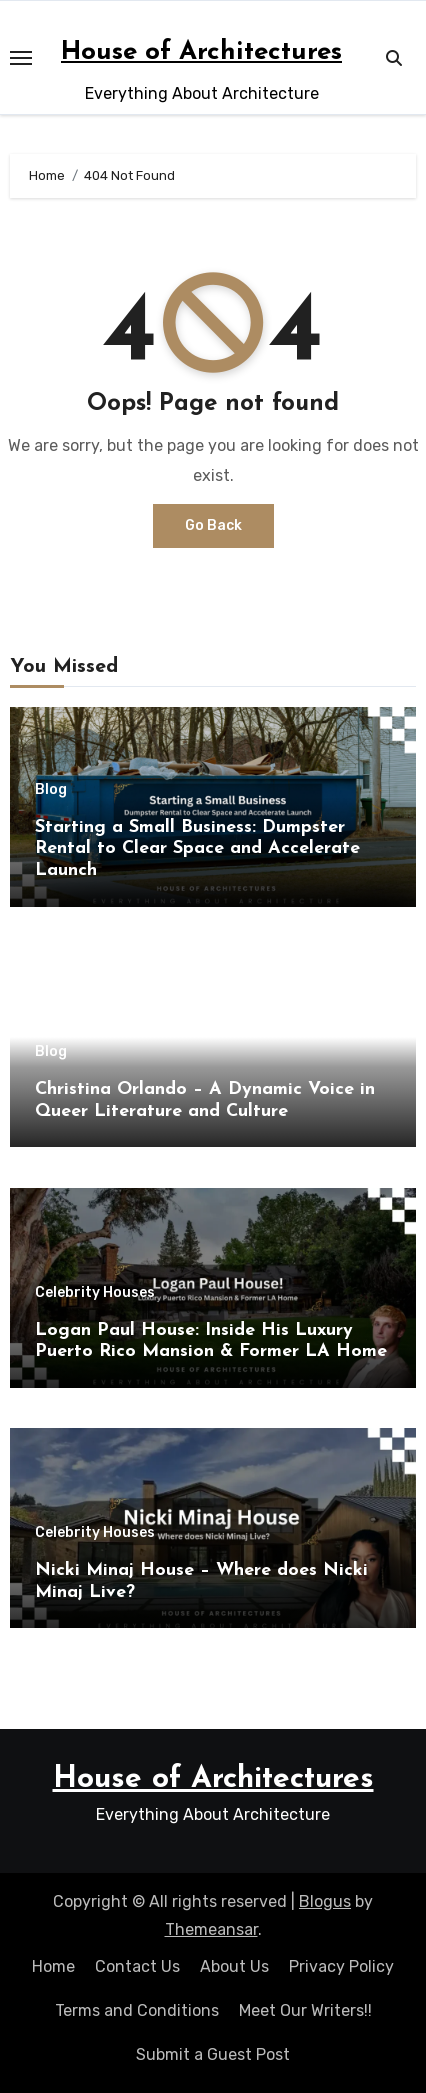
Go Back (213, 525)
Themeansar (211, 1929)
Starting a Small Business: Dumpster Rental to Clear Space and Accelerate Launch (197, 849)
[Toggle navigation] (21, 58)
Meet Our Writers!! (305, 2010)
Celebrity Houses (95, 1293)
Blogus (325, 1901)
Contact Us (137, 1966)
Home (53, 1966)
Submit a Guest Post (213, 2054)
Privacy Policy (341, 1966)
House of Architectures (201, 52)
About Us (234, 1966)
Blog (51, 790)
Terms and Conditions (137, 2010)
